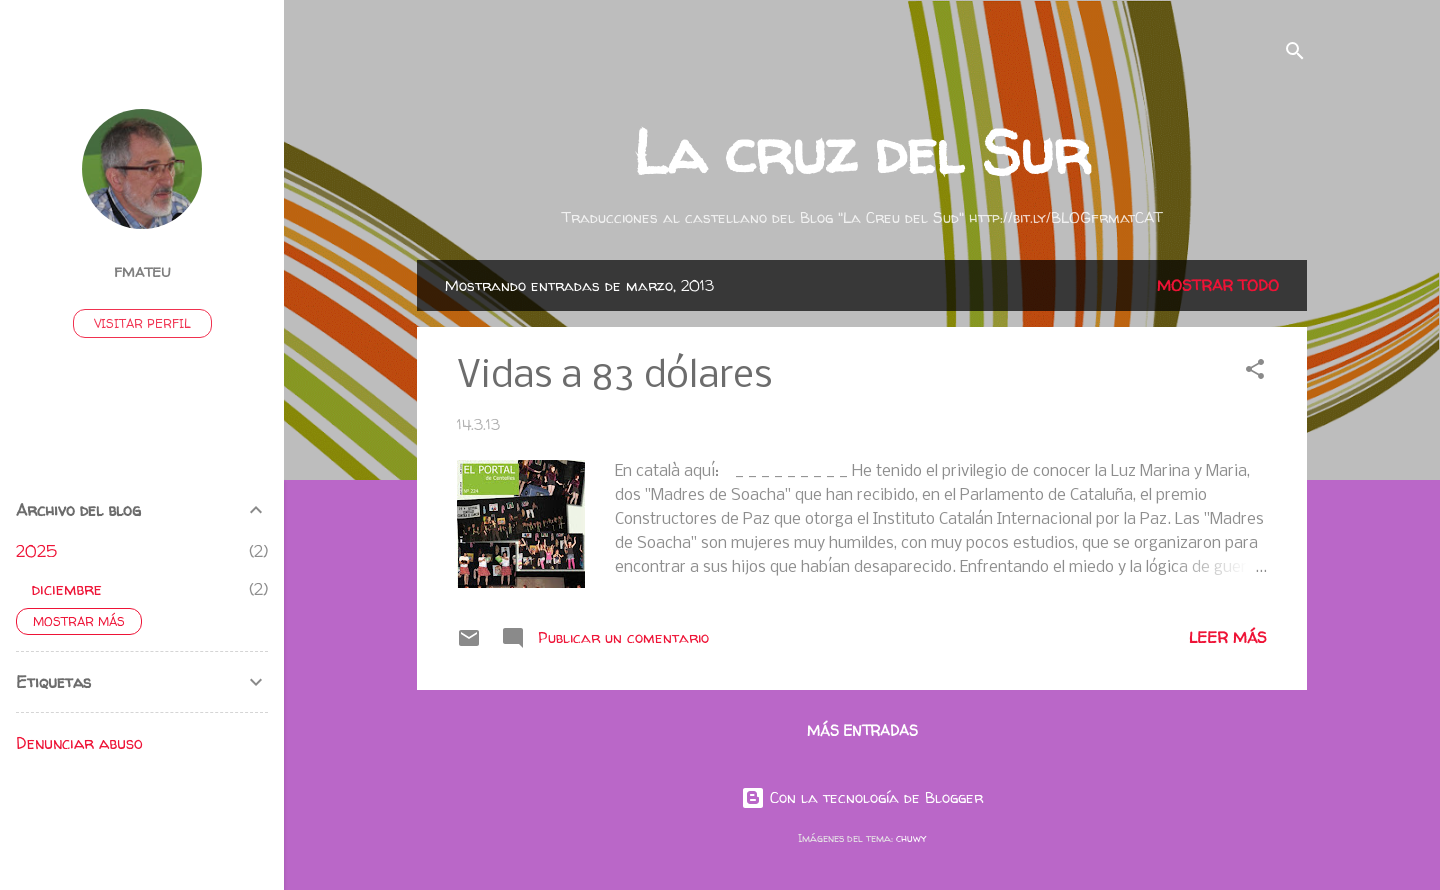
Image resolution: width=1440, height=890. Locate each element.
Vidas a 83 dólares (614, 377)
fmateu (142, 272)
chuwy (911, 838)
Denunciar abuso (79, 743)
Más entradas (862, 730)
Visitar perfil (142, 323)
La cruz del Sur (862, 152)
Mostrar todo (1218, 285)
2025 (36, 551)
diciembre (67, 589)
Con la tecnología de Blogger (862, 797)
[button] (1255, 372)
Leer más (1228, 637)
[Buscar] (1295, 54)
